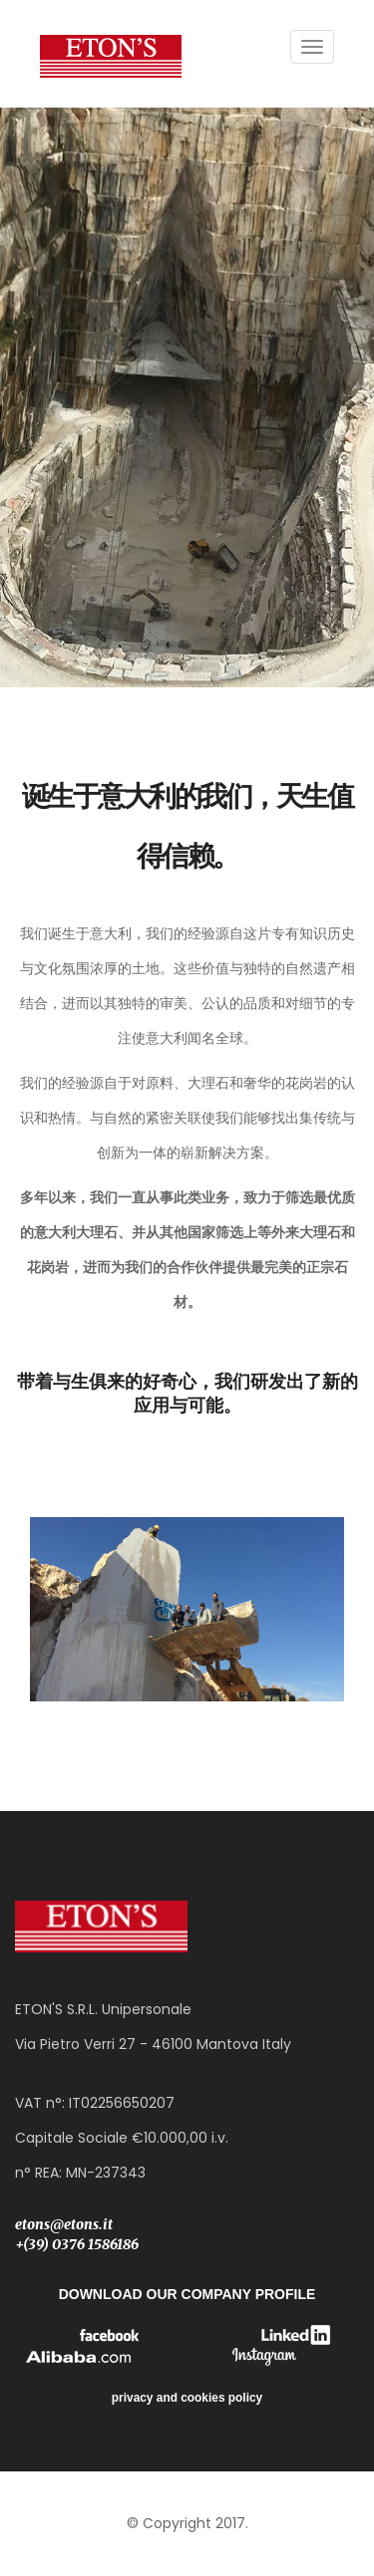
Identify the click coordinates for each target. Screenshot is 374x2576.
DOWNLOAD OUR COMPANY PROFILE (187, 2294)
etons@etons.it (64, 2224)
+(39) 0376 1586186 (77, 2244)
